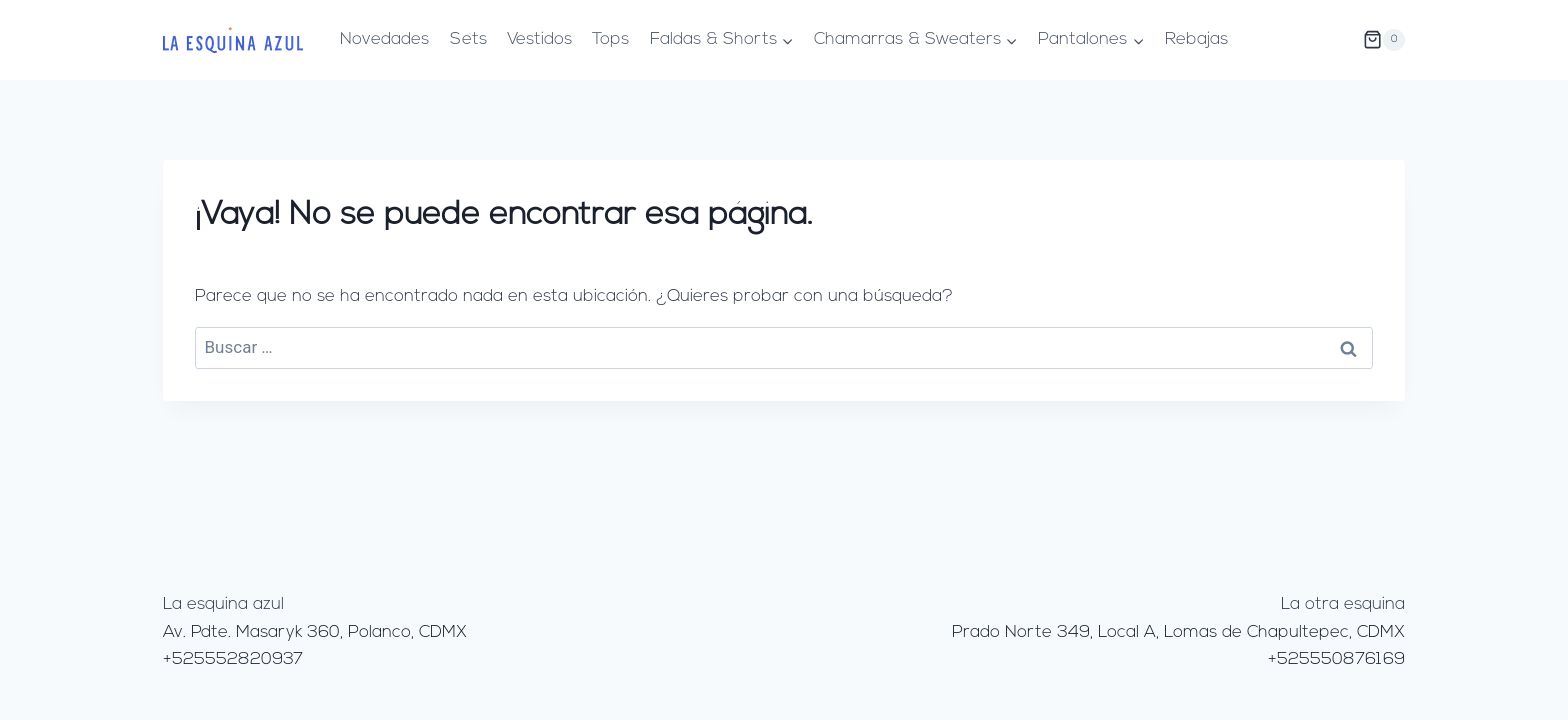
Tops (610, 39)
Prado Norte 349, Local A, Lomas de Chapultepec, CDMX (1178, 632)
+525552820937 (233, 659)
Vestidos (539, 39)
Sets (468, 39)
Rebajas (1196, 39)
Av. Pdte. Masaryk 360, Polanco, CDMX (315, 632)
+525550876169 (1336, 659)
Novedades (384, 39)
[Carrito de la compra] (1384, 40)
